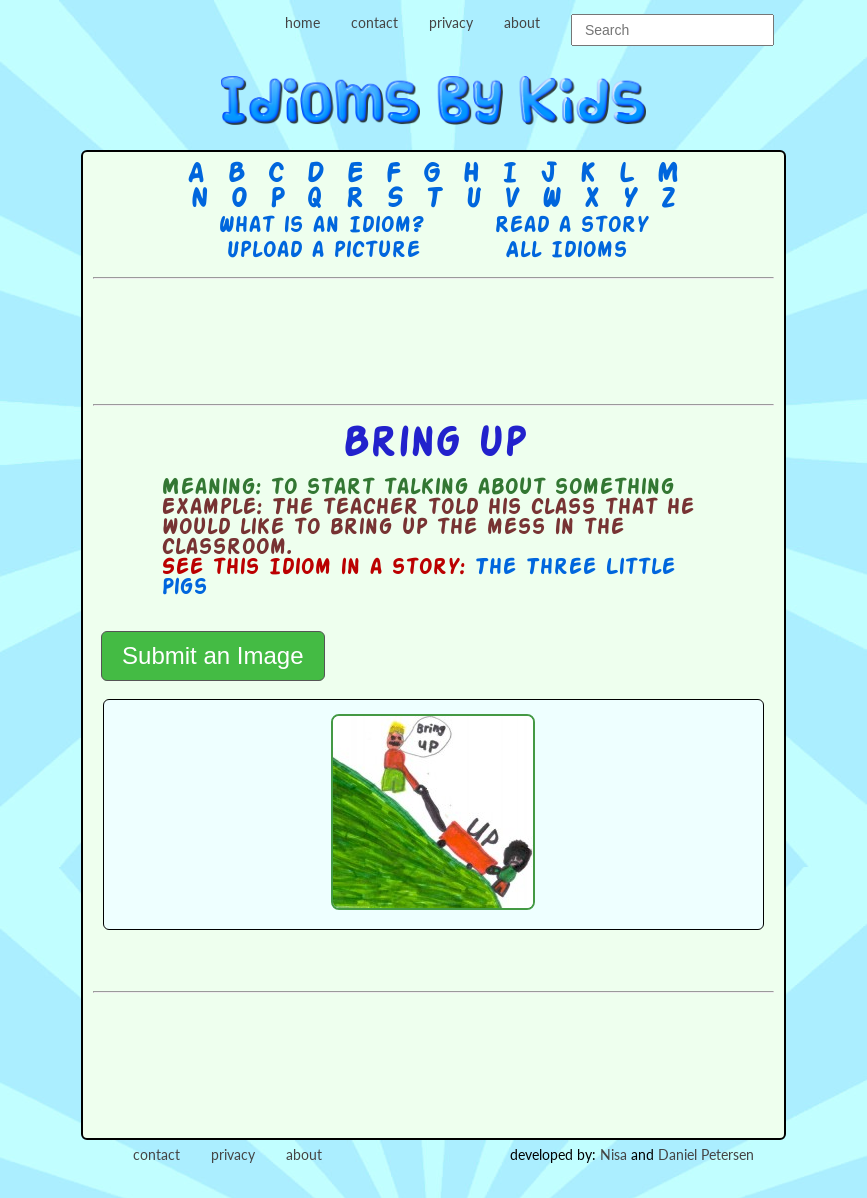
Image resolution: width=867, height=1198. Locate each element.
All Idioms (566, 251)
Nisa (613, 1154)
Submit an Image (212, 655)
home (302, 22)
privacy (451, 22)
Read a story (571, 226)
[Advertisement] (457, 339)
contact (374, 22)
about (522, 22)
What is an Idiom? (320, 226)
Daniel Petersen (706, 1154)
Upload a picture (323, 251)
